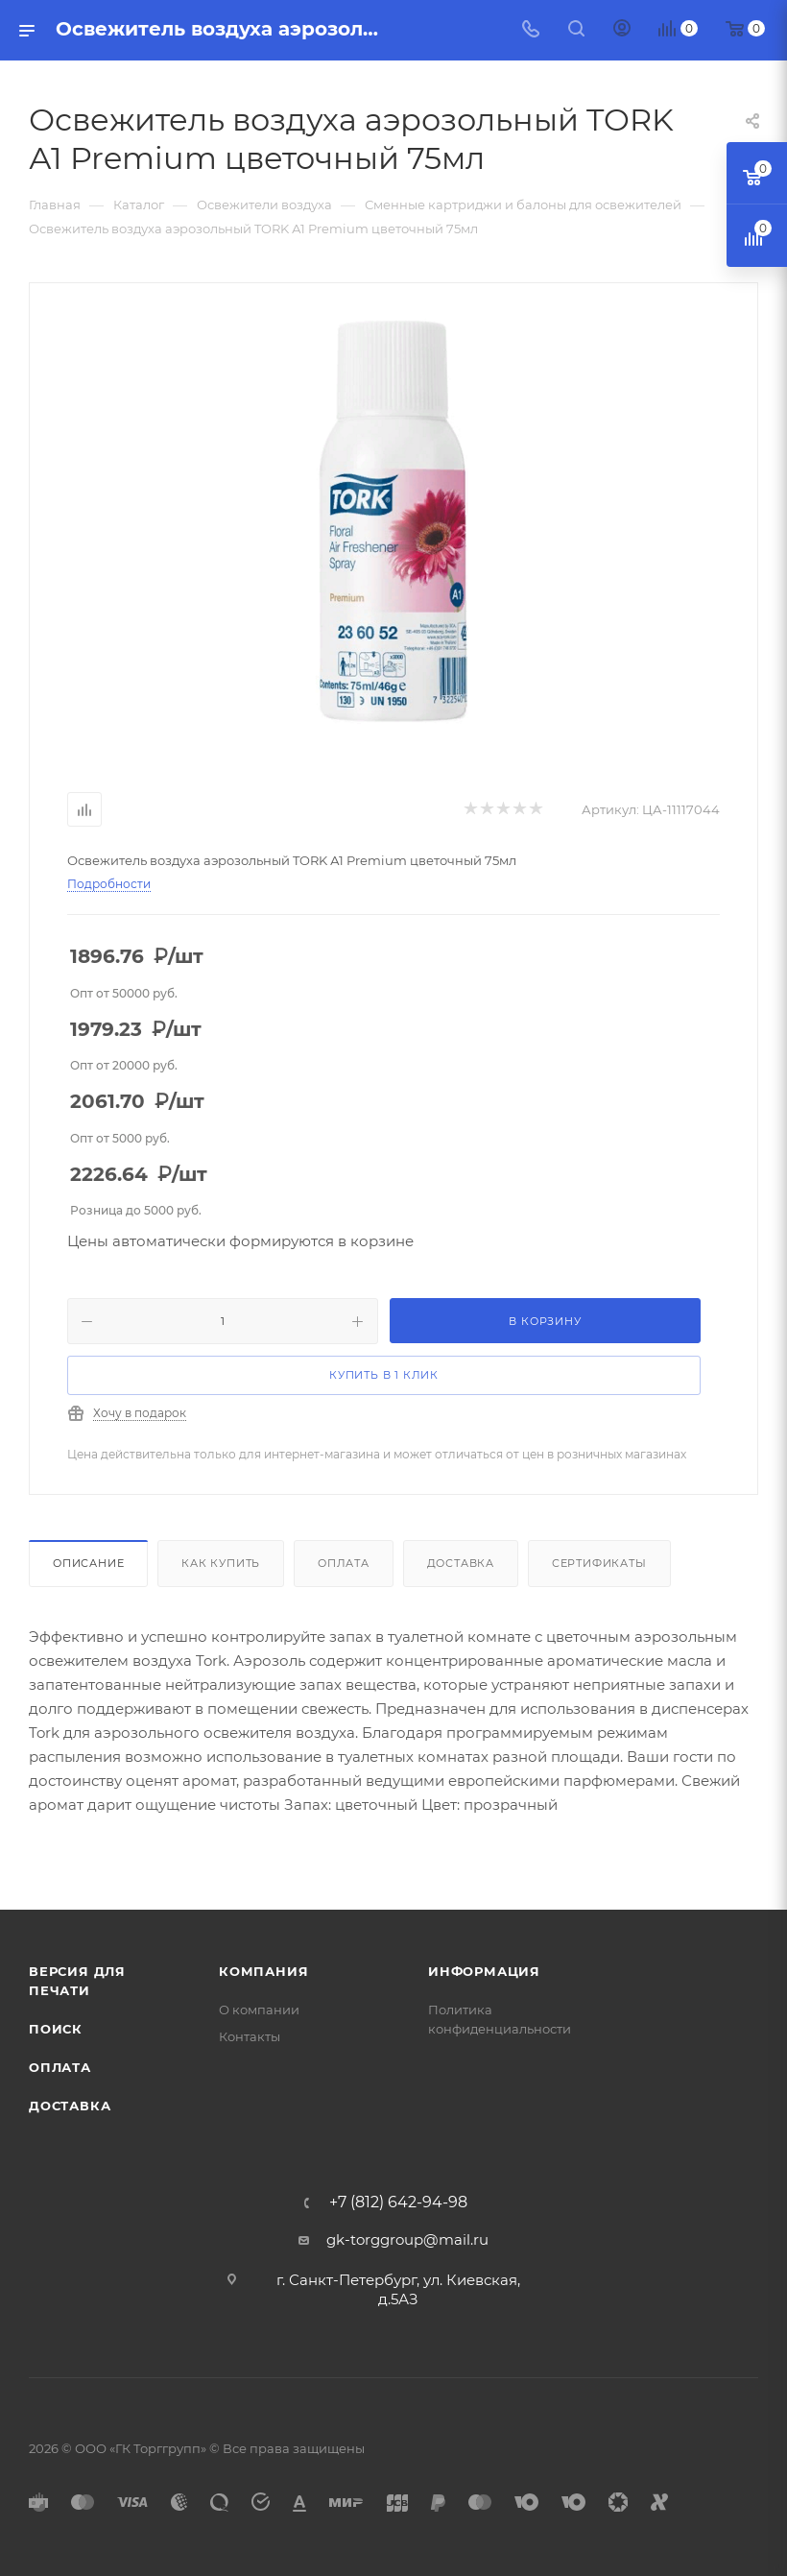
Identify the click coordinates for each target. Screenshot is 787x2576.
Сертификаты (599, 1563)
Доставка (460, 1563)
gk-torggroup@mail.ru (407, 2239)
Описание (88, 1563)
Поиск (56, 2028)
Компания (263, 1971)
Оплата (344, 1563)
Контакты (249, 2036)
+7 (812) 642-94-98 (398, 2202)
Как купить (220, 1563)
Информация (484, 1971)
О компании (259, 2009)
